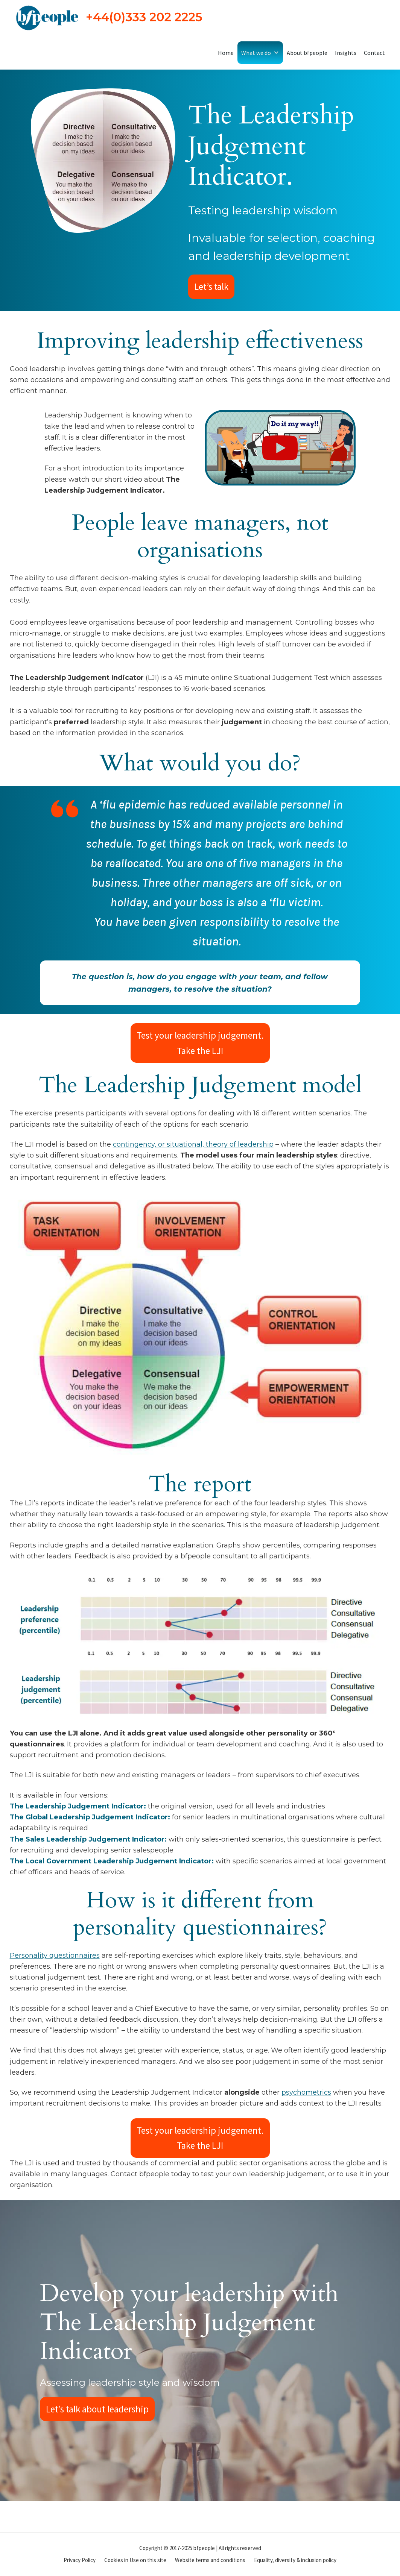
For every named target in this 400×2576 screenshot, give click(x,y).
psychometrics (306, 2092)
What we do (260, 52)
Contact (374, 52)
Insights (345, 52)
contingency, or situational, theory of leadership (193, 1144)
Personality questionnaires (55, 1955)
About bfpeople (307, 52)
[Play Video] (280, 447)
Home (226, 52)
